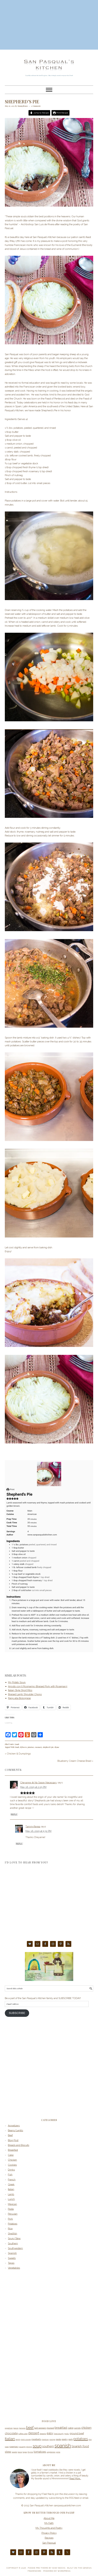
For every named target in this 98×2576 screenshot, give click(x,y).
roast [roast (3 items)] (7, 2447)
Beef (10, 2135)
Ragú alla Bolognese (19, 1698)
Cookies (12, 2164)
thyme (57, 1747)
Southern (13, 2243)
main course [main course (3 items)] (26, 2439)
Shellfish (12, 2233)
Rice (10, 2228)
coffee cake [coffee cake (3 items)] (23, 2434)
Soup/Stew (14, 2238)
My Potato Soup (17, 1682)
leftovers (23, 1747)
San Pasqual (49, 2542)
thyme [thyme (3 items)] (30, 2452)
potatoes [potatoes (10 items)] (80, 2439)
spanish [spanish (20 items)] (63, 2445)
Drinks (11, 2169)
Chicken (12, 2159)
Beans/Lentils (15, 2130)
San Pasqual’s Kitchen (49, 66)
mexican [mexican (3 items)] (45, 2439)
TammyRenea (32, 1826)
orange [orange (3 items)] (52, 2439)
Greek (11, 2184)
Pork (10, 2218)
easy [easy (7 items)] (50, 2433)
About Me (49, 2518)
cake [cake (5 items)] (70, 2427)
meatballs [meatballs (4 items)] (36, 2439)
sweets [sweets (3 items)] (14, 2452)
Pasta (11, 2209)
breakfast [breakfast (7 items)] (61, 2427)
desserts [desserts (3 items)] (43, 2434)
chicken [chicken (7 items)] (86, 2427)
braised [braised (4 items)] (50, 2428)
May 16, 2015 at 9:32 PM (38, 1831)
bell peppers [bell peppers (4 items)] (40, 2428)
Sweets (12, 2258)
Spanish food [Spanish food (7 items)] (80, 2446)
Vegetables (14, 2267)
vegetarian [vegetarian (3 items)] (51, 2452)
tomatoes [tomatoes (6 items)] (40, 2451)
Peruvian (12, 2213)
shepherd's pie (48, 1747)
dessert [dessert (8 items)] (33, 2433)
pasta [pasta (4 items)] (58, 2439)
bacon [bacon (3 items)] (16, 2428)
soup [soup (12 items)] (37, 2446)
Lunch (11, 2199)
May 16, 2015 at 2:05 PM (33, 1787)
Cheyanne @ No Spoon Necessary (38, 1782)
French (11, 2179)
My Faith (49, 2523)
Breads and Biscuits (18, 2145)
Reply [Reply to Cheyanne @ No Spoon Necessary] (14, 1814)
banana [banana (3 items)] (22, 2428)
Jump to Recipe (39, 112)
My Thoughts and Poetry (49, 2528)
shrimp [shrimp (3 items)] (29, 2447)
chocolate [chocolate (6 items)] (11, 2433)
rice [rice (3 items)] (90, 2439)
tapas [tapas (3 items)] (25, 2452)
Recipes (49, 2537)
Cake (11, 2155)
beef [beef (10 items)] (30, 2427)
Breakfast (13, 2150)
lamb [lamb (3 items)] (18, 2439)
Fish (10, 2174)
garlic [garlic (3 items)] (66, 2434)
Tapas (11, 2263)
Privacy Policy (49, 2533)
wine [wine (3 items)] (58, 2452)
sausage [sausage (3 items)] (22, 2447)
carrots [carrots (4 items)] (77, 2428)
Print (10, 1489)
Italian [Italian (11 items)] (10, 2438)
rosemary (38, 1747)
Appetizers (14, 2125)
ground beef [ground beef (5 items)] (77, 2433)
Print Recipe (60, 112)
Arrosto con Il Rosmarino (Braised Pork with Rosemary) (37, 1686)
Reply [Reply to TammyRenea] (19, 1844)
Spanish (12, 2253)
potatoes (31, 1747)
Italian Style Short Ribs (20, 1690)
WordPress (64, 2571)
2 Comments (36, 106)
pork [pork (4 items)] (70, 2439)
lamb (17, 1747)
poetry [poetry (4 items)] (65, 2439)
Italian (11, 2189)
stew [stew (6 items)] (8, 2451)
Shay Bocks (58, 2568)
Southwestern (15, 2248)
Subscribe (17, 2013)
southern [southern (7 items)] (48, 2446)
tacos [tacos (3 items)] (20, 2452)
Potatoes (12, 2223)
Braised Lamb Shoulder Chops (25, 1694)
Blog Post (13, 2140)
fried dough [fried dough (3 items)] (59, 2434)
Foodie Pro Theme (38, 2568)
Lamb (17, 1744)
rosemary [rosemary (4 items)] (14, 2446)
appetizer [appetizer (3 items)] (9, 2428)
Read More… (75, 2478)
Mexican (12, 2204)
